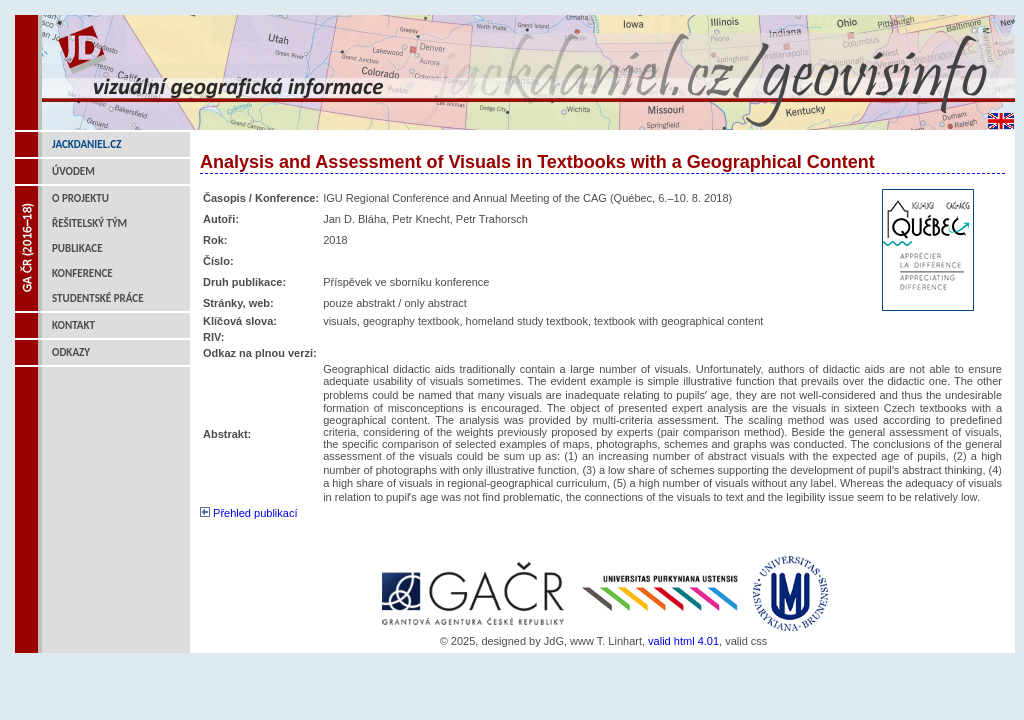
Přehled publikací (248, 513)
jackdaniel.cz (86, 144)
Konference (82, 273)
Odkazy (71, 352)
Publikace (77, 248)
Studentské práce (98, 298)
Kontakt (73, 325)
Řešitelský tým (89, 223)
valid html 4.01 (683, 641)
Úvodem (73, 171)
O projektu (80, 198)
